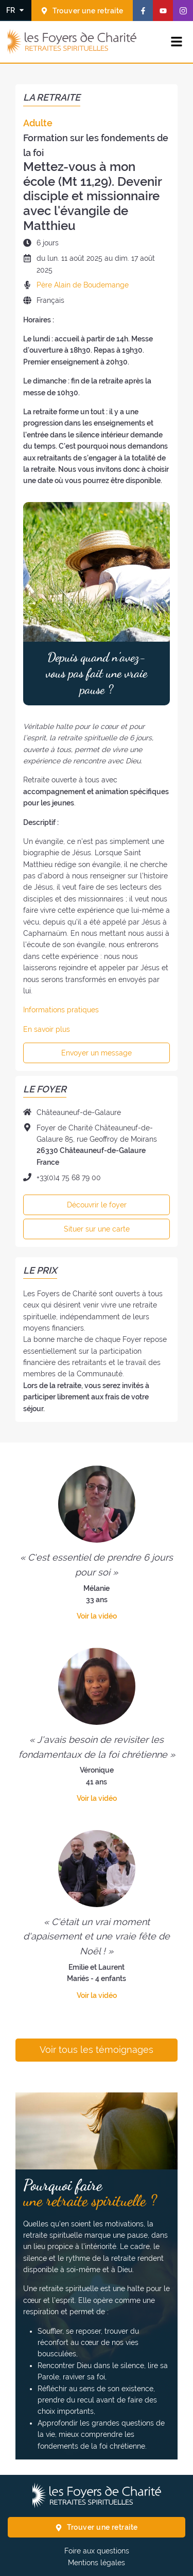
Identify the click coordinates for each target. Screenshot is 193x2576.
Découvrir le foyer (97, 1205)
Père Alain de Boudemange (83, 285)
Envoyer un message (96, 1053)
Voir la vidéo (97, 1616)
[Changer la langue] (15, 10)
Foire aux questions (96, 2551)
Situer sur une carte (97, 1229)
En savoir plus (46, 1029)
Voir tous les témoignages (96, 2050)
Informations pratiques (61, 1010)
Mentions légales (96, 2563)
